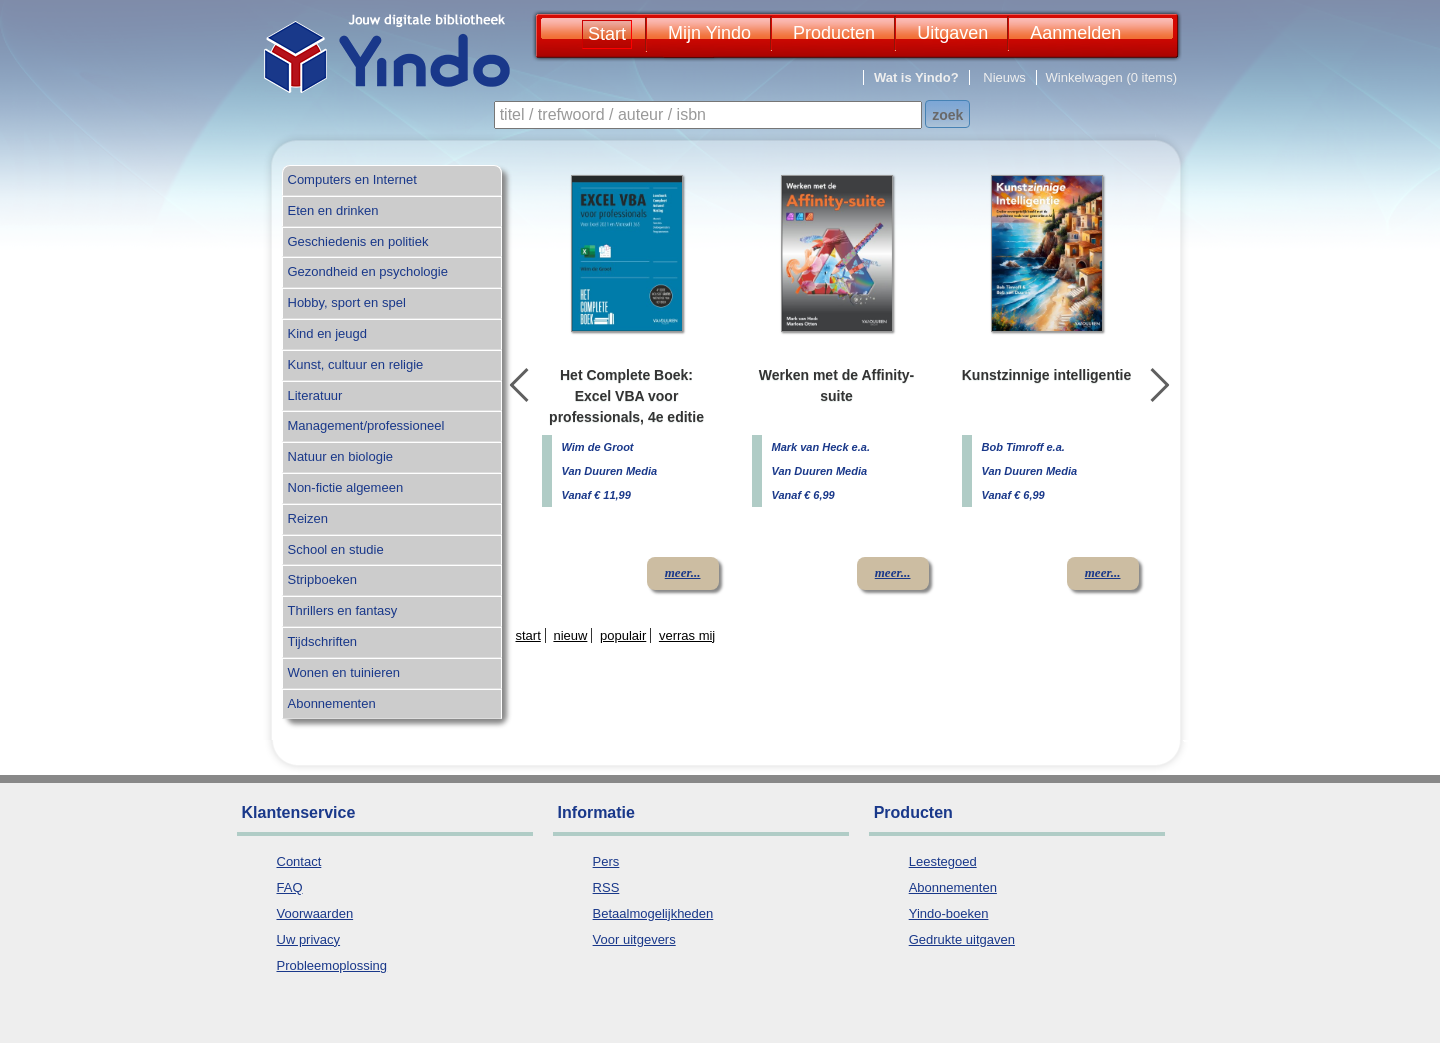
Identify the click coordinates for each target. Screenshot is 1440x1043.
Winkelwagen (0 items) (1112, 77)
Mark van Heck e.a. (821, 447)
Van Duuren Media (610, 471)
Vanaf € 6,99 (803, 495)
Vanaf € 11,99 (596, 495)
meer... (683, 572)
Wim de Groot (598, 447)
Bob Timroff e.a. (1023, 447)
